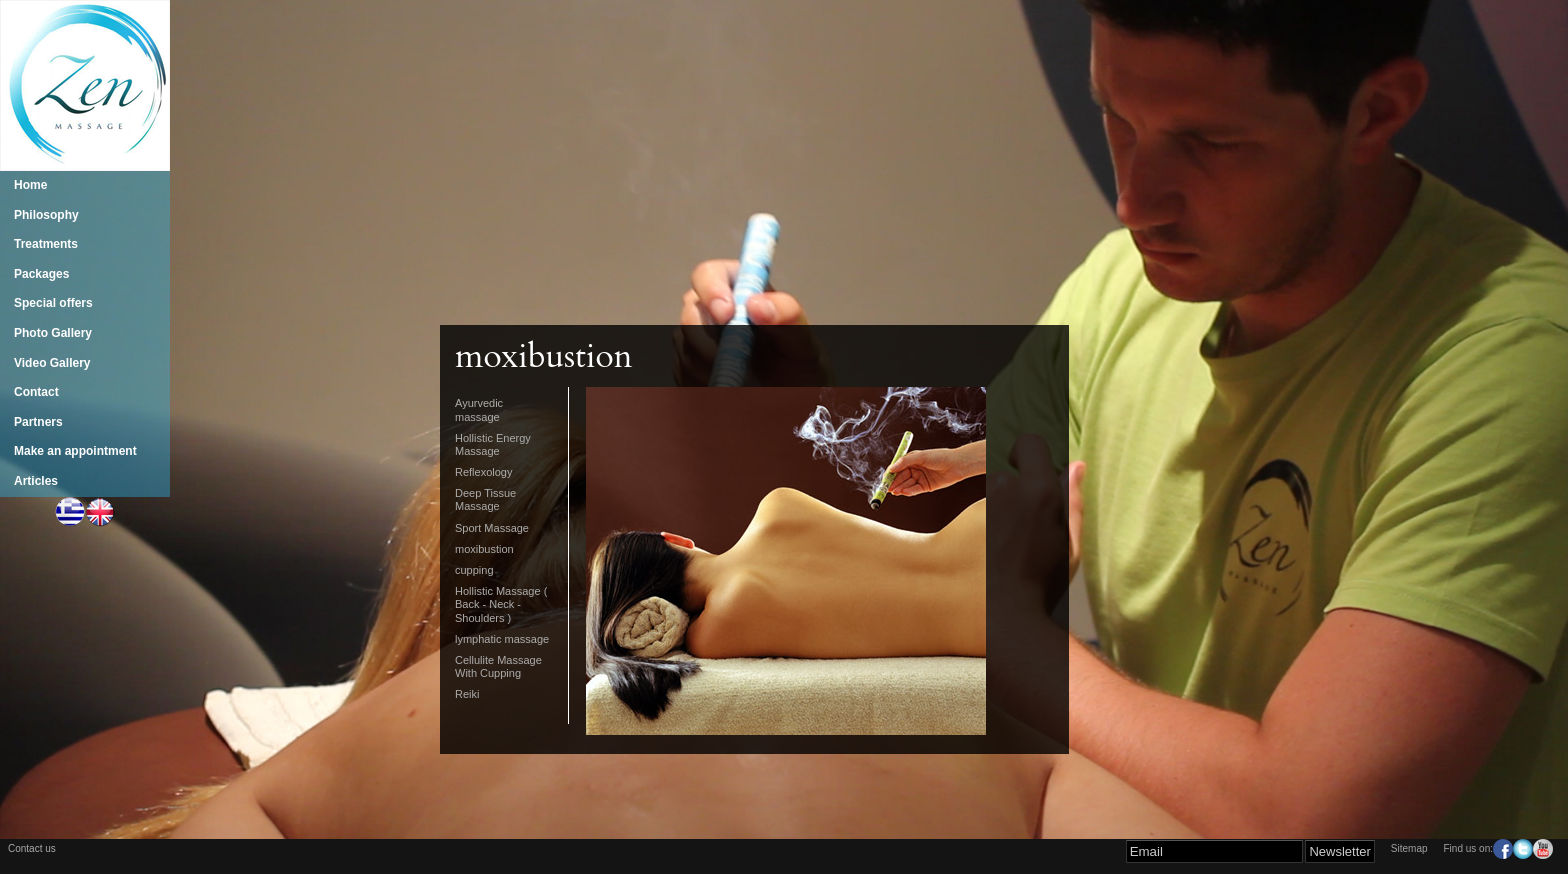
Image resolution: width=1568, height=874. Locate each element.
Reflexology (483, 472)
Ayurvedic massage (479, 409)
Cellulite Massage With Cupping (498, 666)
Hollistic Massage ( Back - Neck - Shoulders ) (501, 604)
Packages (41, 274)
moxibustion (484, 549)
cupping (474, 570)
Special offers (53, 303)
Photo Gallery (53, 333)
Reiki (467, 694)
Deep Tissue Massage (485, 499)
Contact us (32, 848)
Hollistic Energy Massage (493, 444)
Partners (38, 422)
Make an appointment (75, 451)
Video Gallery (52, 363)
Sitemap (1409, 848)
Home (30, 185)
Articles (36, 481)
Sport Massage (492, 528)
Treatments (46, 244)
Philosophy (46, 215)
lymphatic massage (502, 639)
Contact (36, 392)
